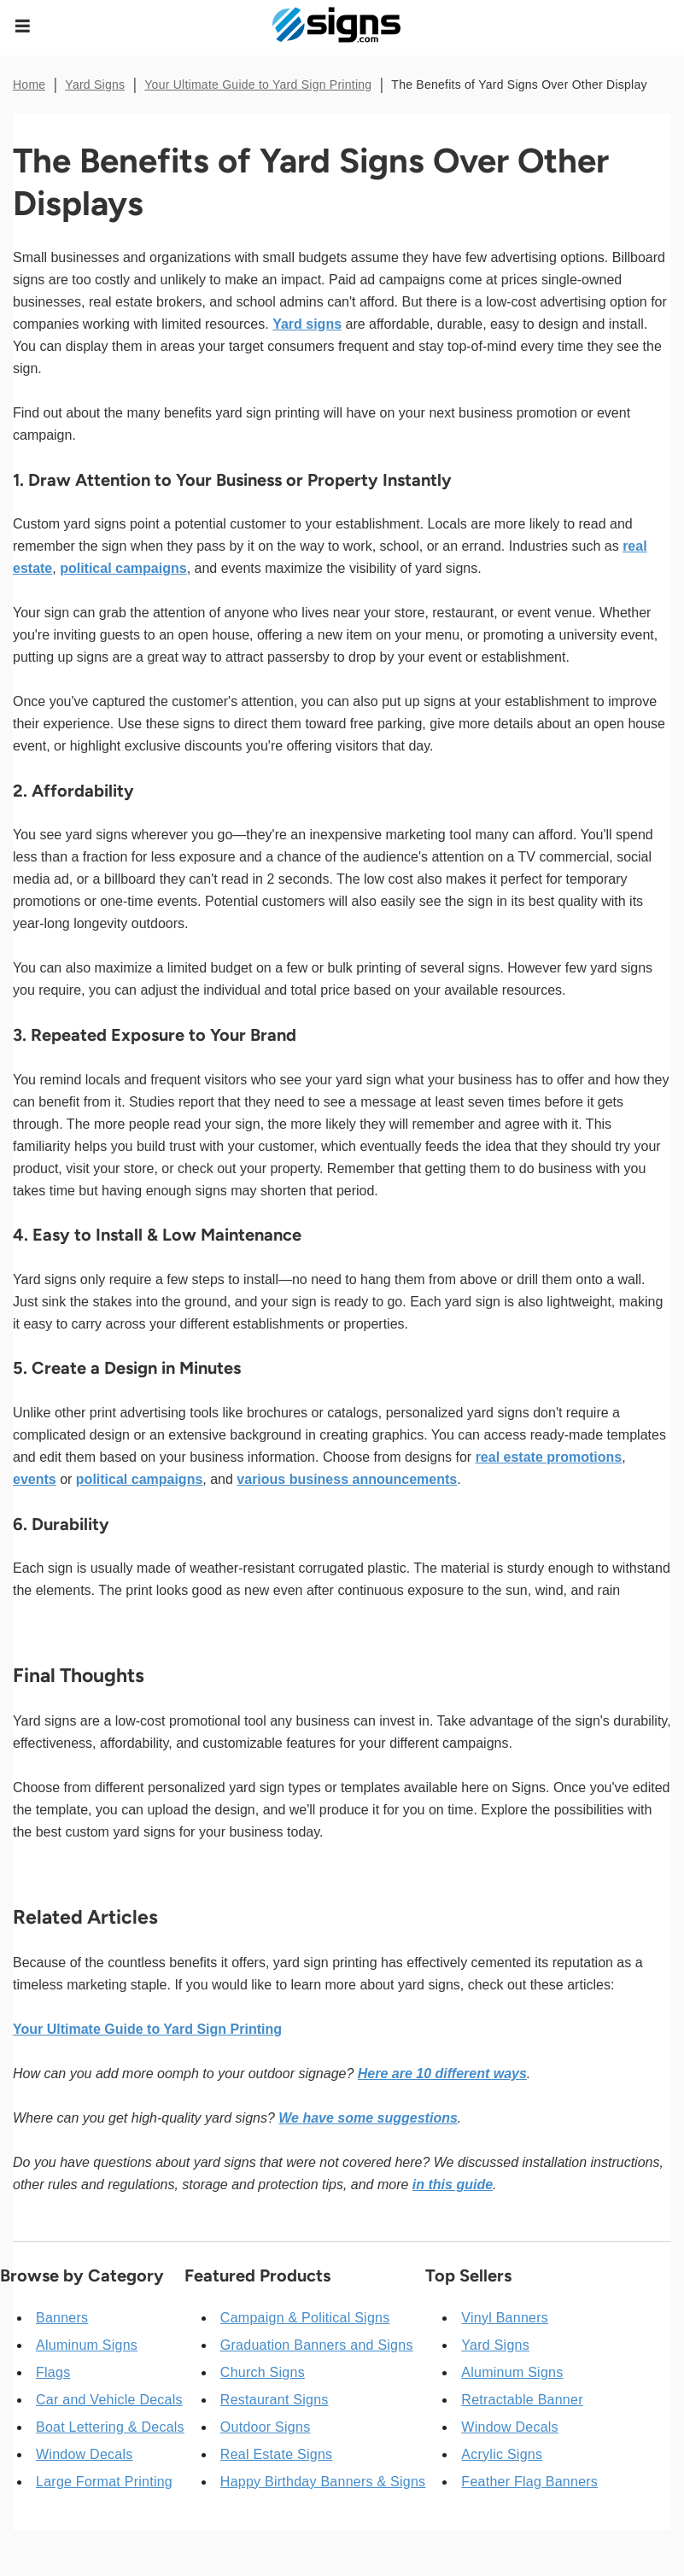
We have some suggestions (368, 2118)
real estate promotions (549, 1457)
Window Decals (84, 2454)
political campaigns (123, 568)
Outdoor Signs (265, 2427)
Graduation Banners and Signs (316, 2345)
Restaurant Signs (274, 2399)
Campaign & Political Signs (305, 2317)
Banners (62, 2317)
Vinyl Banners (504, 2317)
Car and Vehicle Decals (109, 2399)
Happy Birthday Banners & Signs (323, 2481)
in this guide (452, 2184)
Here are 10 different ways (442, 2073)
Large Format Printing (104, 2481)
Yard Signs (95, 84)
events (34, 1479)
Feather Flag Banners (529, 2481)
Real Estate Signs (276, 2454)
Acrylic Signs (501, 2454)
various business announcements (347, 1479)
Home (29, 84)
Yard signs (307, 324)
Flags (53, 2372)
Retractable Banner (521, 2399)
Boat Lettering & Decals (110, 2427)
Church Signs (262, 2372)
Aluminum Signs (86, 2345)
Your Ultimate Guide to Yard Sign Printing (257, 84)
